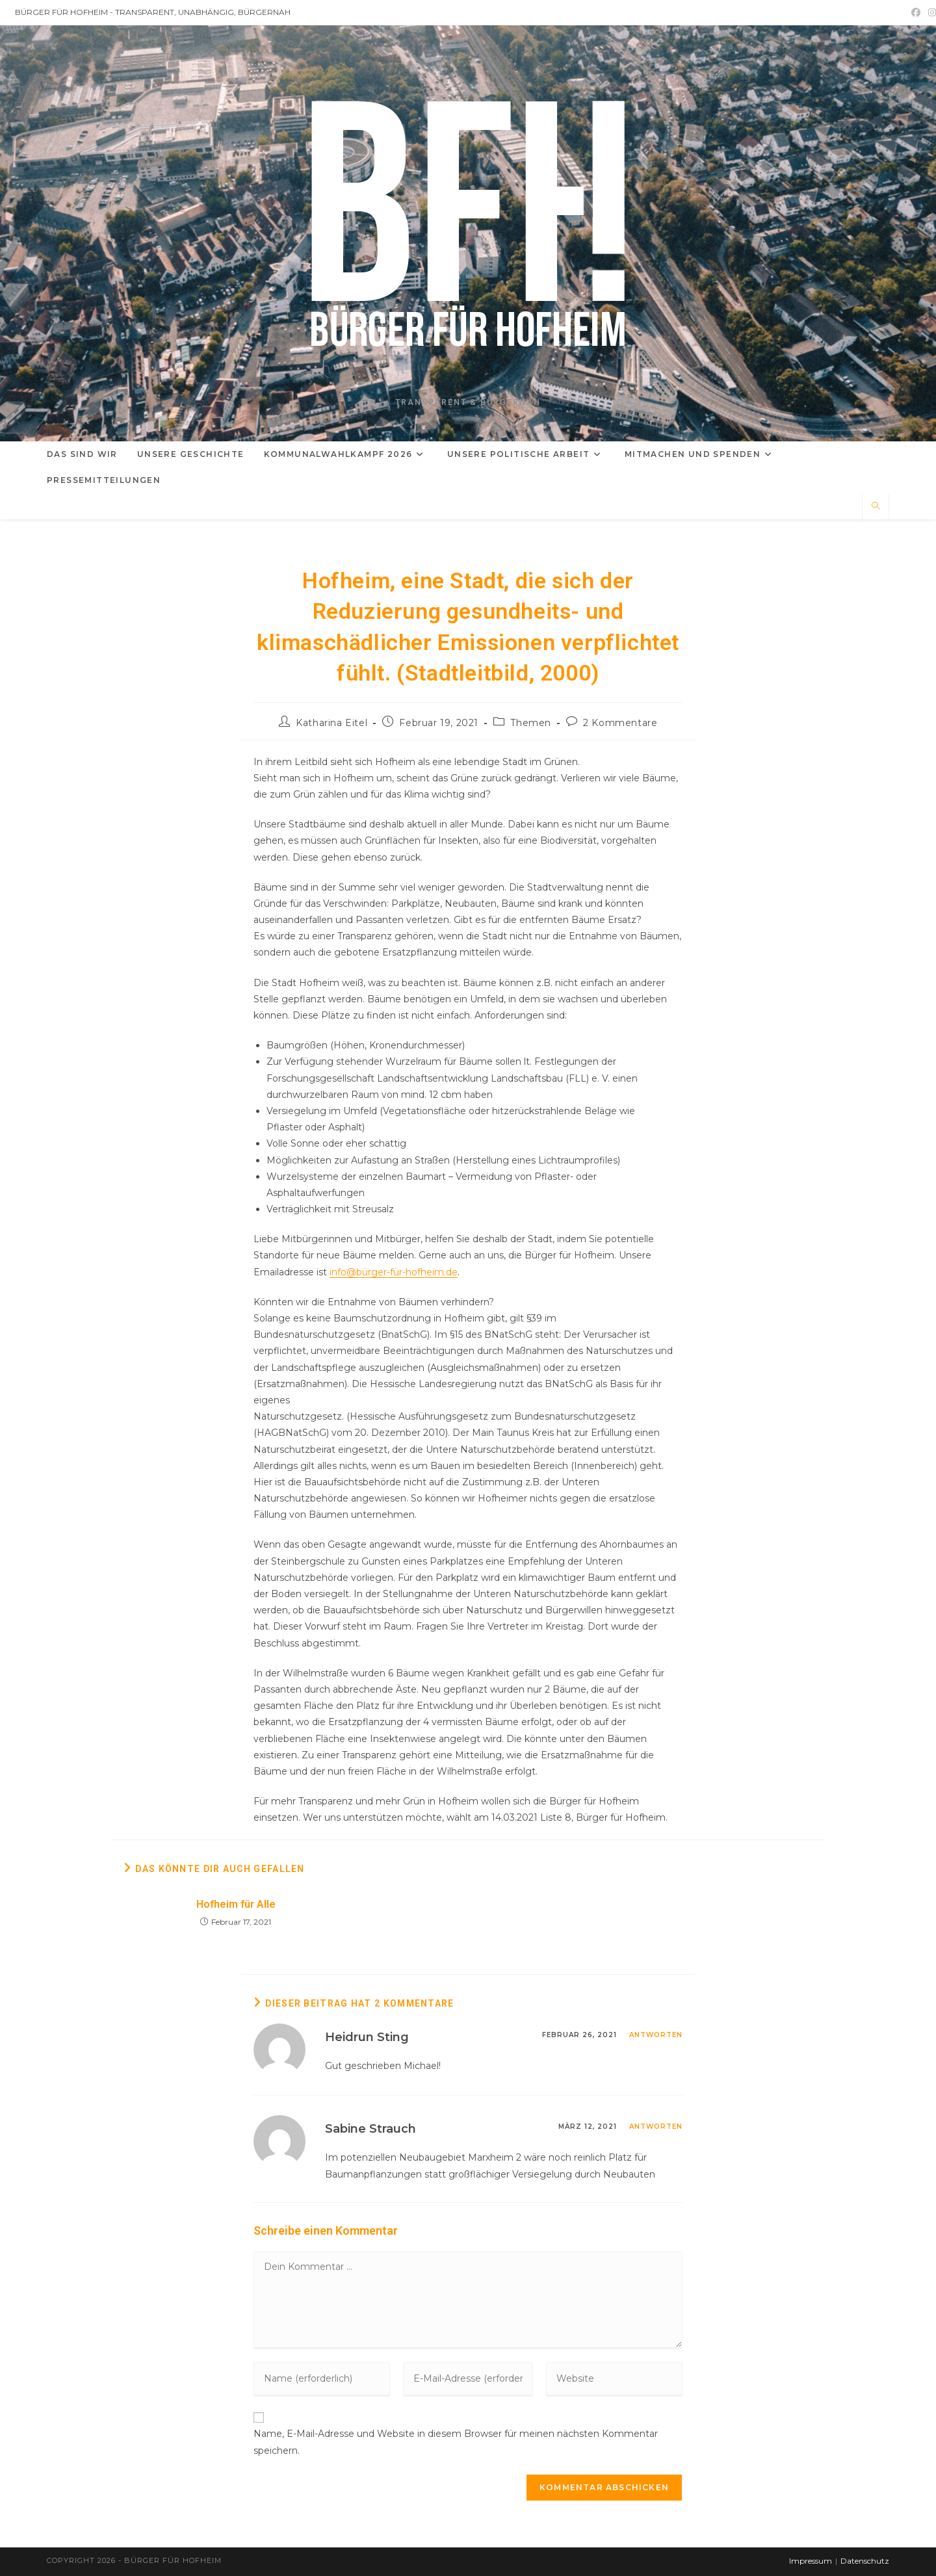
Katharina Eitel (331, 723)
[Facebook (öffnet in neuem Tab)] (915, 12)
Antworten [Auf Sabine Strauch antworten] (655, 2126)
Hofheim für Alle (236, 1904)
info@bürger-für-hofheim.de (394, 1272)
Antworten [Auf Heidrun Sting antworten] (655, 2035)
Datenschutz (864, 2561)
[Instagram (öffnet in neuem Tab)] (930, 12)
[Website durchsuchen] (875, 506)
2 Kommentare (620, 723)
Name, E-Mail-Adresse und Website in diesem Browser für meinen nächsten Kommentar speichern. (456, 2442)
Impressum (810, 2561)
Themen (530, 723)
